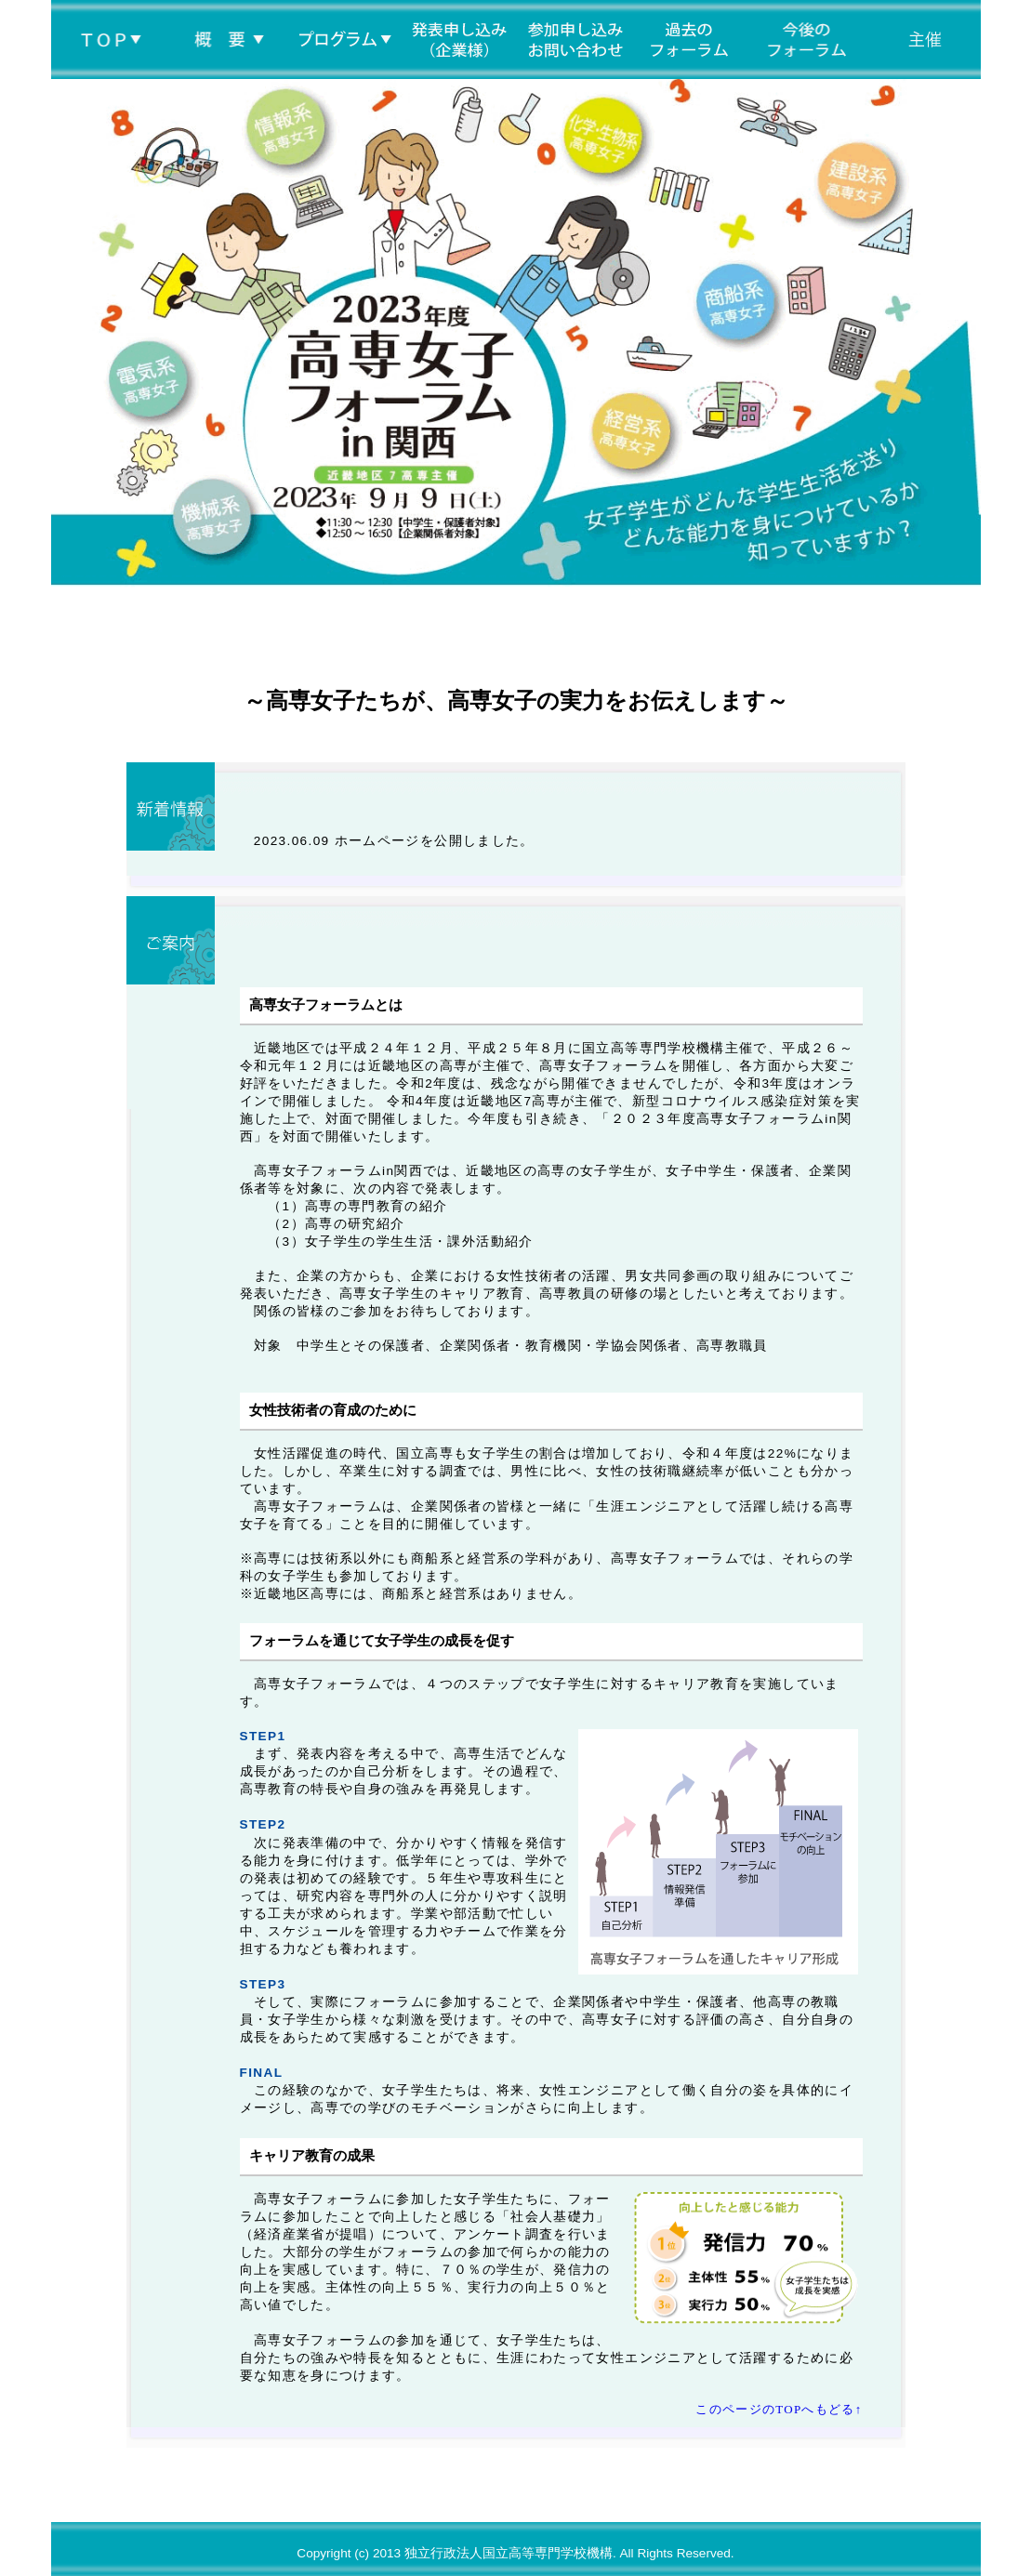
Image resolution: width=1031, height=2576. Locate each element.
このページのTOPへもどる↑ (778, 2409)
